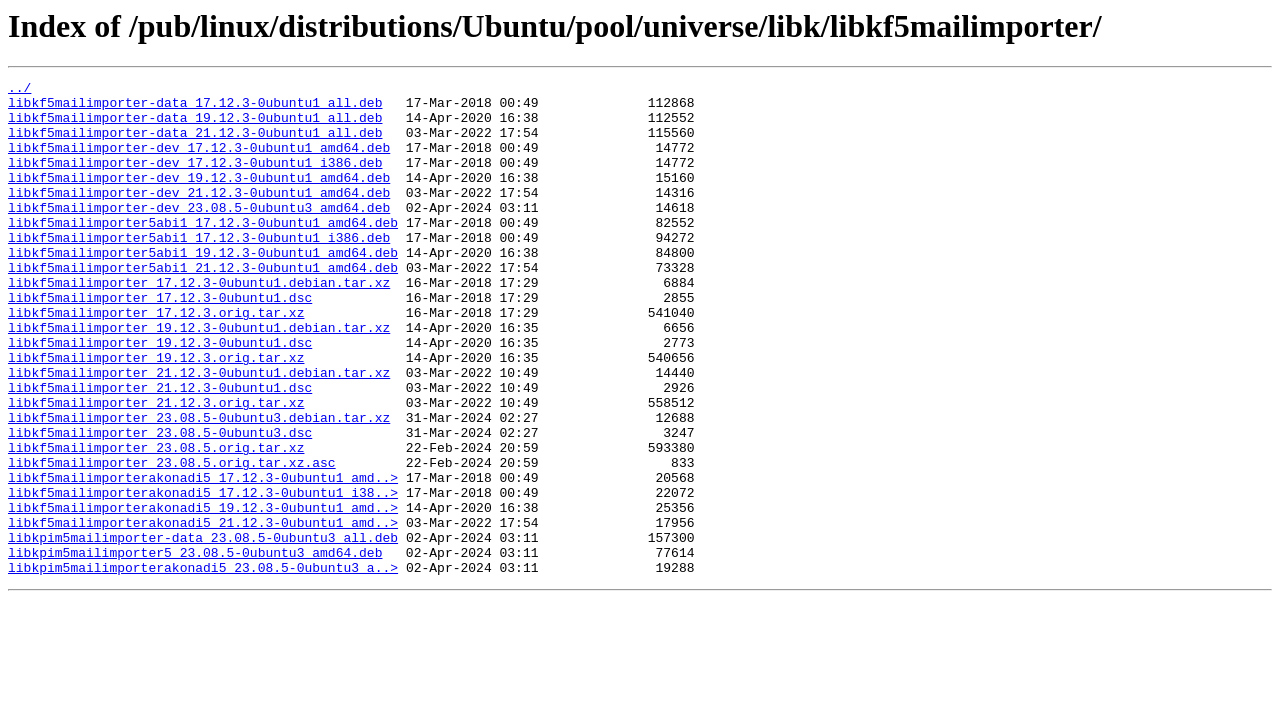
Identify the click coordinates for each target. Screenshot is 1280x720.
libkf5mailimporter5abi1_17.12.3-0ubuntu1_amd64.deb (203, 252)
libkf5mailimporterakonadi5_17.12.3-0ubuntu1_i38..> (203, 576)
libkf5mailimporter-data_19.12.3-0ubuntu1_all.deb (195, 126)
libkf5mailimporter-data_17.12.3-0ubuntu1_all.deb (195, 108)
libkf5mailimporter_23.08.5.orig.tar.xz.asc (172, 540)
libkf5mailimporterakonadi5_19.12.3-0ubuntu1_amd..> (203, 594)
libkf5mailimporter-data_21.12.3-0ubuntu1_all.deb (195, 144)
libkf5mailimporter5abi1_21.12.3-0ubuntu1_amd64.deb (203, 306)
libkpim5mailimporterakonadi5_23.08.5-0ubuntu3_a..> (203, 666)
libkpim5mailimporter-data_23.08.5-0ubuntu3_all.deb (203, 630)
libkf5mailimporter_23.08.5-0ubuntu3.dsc (160, 504)
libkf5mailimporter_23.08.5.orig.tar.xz (156, 522)
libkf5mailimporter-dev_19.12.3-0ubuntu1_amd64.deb (199, 198)
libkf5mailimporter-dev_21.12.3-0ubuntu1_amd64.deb (199, 216)
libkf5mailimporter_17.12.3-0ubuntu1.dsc (160, 342)
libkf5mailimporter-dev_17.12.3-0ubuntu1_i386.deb (195, 180)
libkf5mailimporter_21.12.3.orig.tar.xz (156, 468)
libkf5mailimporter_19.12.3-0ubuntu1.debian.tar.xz (199, 378)
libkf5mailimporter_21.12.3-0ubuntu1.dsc (160, 450)
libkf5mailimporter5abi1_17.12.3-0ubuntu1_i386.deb (199, 270)
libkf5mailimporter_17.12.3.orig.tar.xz (156, 360)
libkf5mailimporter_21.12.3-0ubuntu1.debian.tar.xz (199, 432)
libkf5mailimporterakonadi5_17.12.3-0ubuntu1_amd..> (203, 558)
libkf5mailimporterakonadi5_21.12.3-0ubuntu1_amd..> (203, 612)
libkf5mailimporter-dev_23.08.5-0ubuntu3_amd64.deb (199, 234)
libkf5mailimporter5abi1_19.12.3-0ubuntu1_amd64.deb (203, 288)
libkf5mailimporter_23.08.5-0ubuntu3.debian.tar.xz (199, 486)
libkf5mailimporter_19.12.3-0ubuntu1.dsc (160, 396)
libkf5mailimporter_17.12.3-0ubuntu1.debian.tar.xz (199, 324)
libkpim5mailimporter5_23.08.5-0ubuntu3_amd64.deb (195, 648)
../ (19, 90)
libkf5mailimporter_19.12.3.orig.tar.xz (156, 414)
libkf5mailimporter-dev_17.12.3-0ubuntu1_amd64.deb (199, 162)
